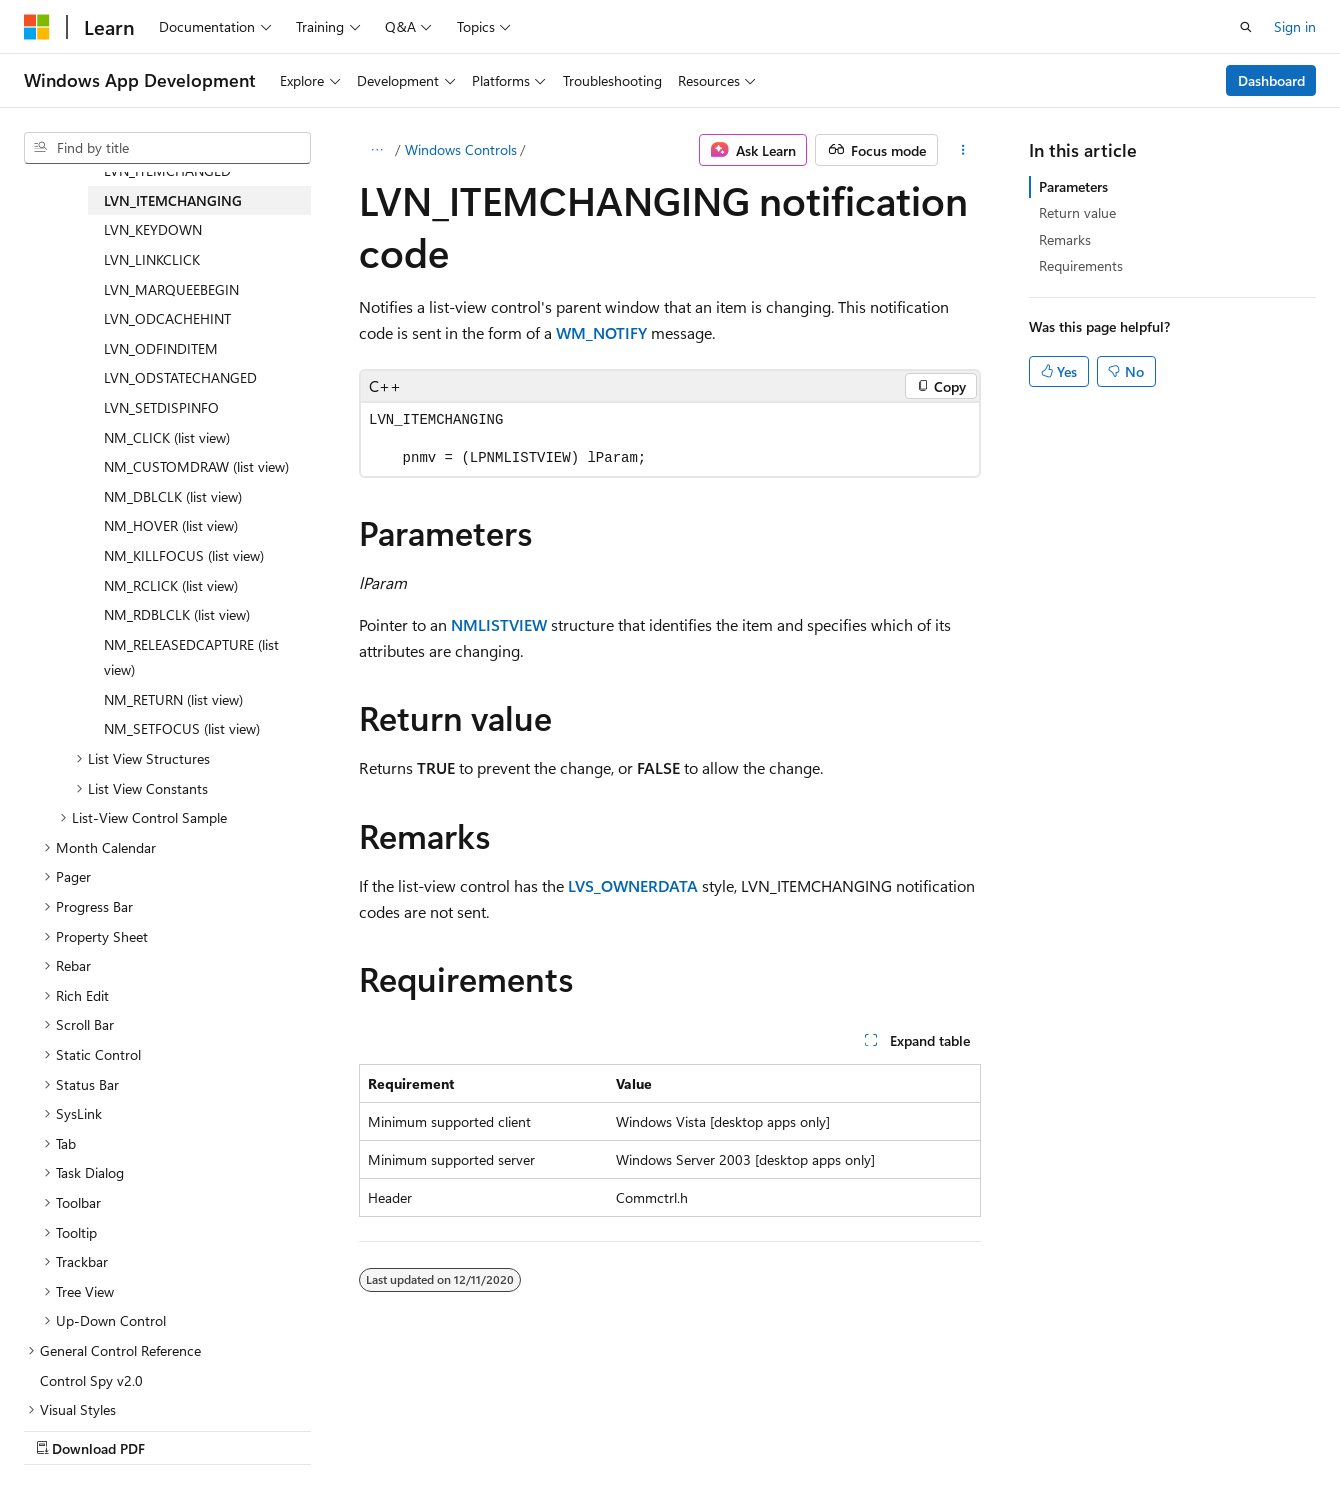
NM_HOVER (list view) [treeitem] (171, 525)
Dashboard (1271, 80)
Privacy (437, 1428)
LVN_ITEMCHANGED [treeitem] (167, 170)
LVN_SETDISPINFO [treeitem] (161, 407)
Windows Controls (461, 149)
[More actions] (963, 150)
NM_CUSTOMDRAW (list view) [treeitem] (196, 466)
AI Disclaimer (64, 1428)
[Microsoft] (37, 27)
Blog (272, 1428)
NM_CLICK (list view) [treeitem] (167, 437)
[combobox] (167, 148)
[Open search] (1246, 27)
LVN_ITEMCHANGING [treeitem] (173, 200)
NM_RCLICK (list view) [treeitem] (171, 585)
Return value (1077, 212)
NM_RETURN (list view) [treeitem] (173, 699)
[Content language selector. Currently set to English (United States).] (115, 1381)
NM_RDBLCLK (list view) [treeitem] (177, 614)
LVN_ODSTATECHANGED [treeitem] (180, 377)
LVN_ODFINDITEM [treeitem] (161, 348)
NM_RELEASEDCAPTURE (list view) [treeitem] (191, 657)
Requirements (1081, 265)
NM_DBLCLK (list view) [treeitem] (173, 496)
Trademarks (635, 1428)
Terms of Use (536, 1428)
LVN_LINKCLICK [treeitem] (152, 259)
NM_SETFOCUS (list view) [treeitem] (182, 728)
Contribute (358, 1428)
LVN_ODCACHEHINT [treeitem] (167, 318)
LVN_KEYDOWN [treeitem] (153, 229)
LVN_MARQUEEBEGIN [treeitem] (171, 289)
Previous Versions (181, 1428)
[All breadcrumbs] (376, 150)
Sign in (1295, 26)
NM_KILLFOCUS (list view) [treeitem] (184, 555)
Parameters (1073, 186)
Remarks (1065, 239)
